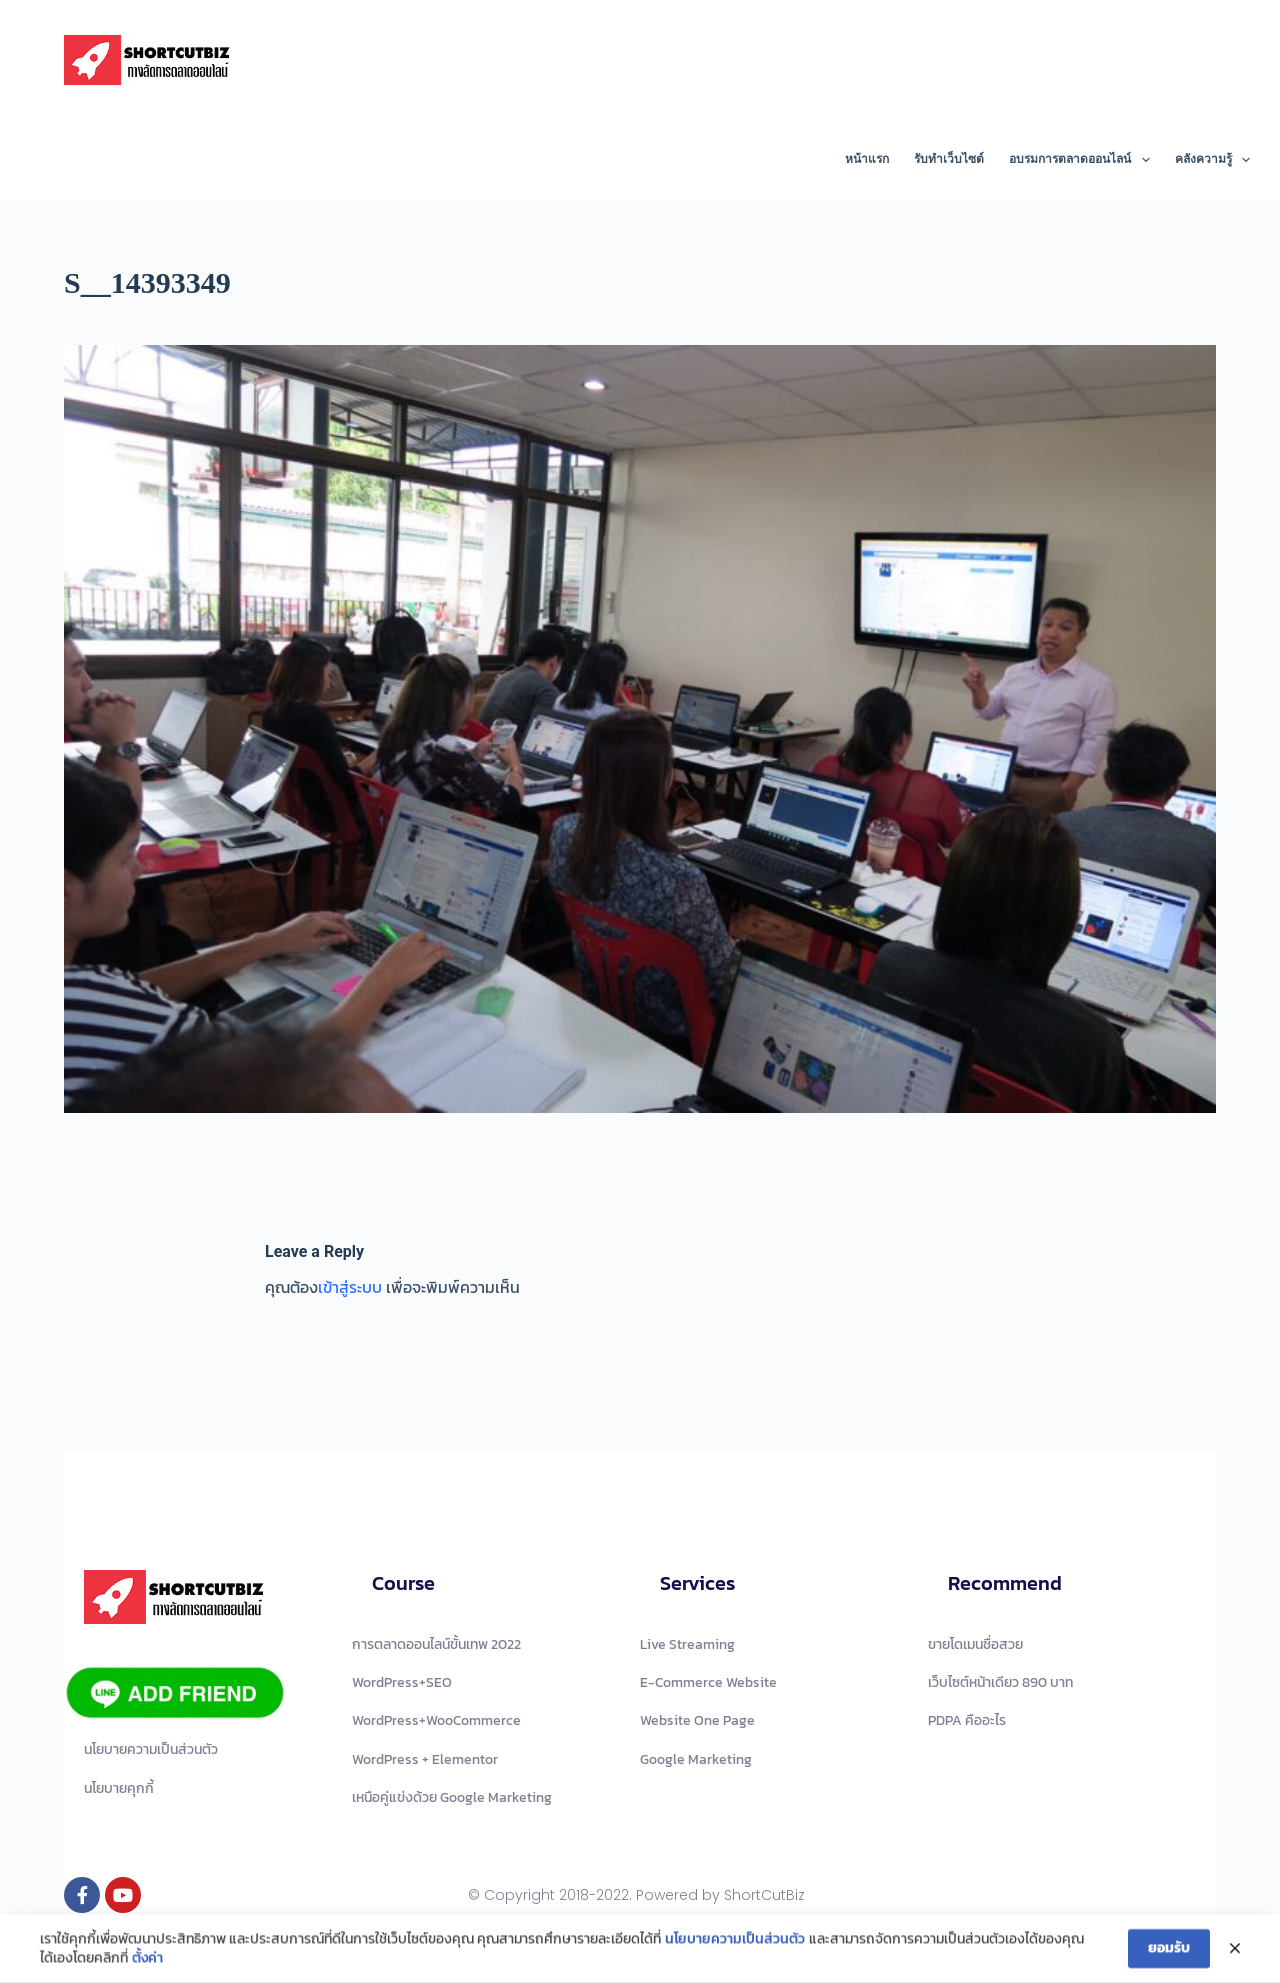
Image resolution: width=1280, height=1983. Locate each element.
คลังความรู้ (1212, 160)
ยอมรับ (1169, 1950)
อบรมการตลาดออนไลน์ (1083, 160)
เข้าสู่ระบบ (350, 1287)
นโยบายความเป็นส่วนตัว (735, 1942)
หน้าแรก (867, 159)
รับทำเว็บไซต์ (949, 159)
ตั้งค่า (147, 1962)
